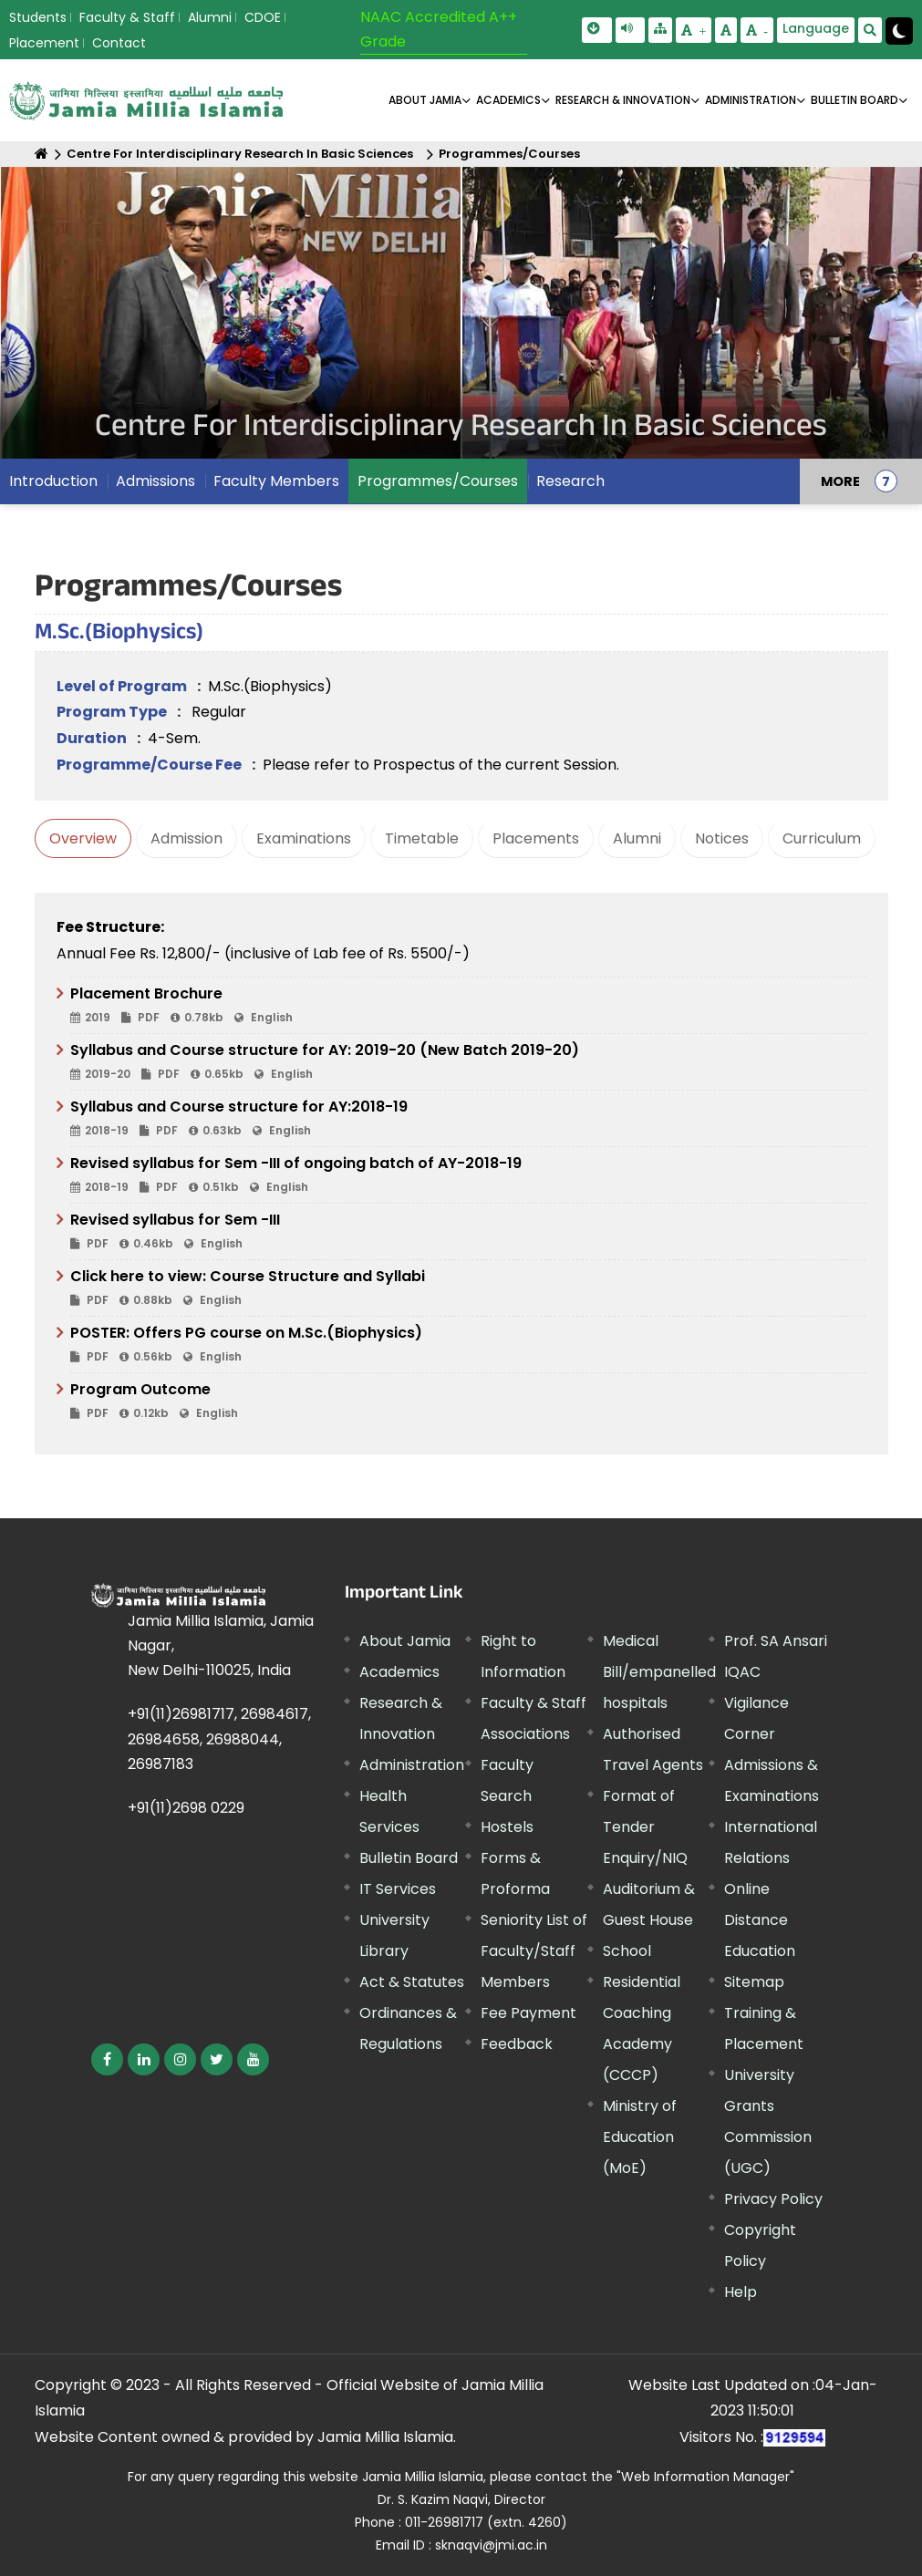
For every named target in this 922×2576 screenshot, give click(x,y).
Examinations (303, 838)
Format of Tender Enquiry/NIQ (645, 1826)
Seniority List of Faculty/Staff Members (534, 1950)
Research (570, 481)
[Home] (41, 153)
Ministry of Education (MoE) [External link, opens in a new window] (640, 2136)
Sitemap (754, 1981)
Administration (411, 1764)
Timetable (422, 838)
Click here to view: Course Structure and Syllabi (468, 1288)
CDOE (262, 17)
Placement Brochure (468, 1006)
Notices (722, 838)
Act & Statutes (411, 1981)
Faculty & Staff (127, 17)
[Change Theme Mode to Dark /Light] (899, 31)
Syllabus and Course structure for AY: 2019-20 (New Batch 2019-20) (468, 1062)
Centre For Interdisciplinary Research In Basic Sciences (240, 153)
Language (815, 28)
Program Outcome (468, 1401)
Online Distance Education (759, 1919)
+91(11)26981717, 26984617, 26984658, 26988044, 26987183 (219, 1738)
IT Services (397, 1888)
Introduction (53, 481)
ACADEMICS (508, 100)
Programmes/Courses (509, 153)
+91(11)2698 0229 (186, 1807)
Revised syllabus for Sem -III (468, 1232)
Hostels (507, 1826)
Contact (119, 43)
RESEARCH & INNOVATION (622, 100)
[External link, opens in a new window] (107, 2059)
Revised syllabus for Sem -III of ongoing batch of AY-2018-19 (468, 1175)
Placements (535, 838)
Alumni (210, 17)
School (627, 1950)
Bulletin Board (408, 1857)
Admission (186, 838)
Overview (83, 838)
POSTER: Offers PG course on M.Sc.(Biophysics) (468, 1345)
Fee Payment (528, 2012)
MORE (840, 481)
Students (38, 17)
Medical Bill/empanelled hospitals (659, 1671)
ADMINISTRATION (750, 100)
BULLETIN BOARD (854, 100)
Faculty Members (276, 481)
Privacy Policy (773, 2198)
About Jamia (424, 100)
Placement (44, 43)
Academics (399, 1671)
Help (740, 2291)
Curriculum (821, 838)
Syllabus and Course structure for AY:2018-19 (468, 1119)
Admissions (155, 481)
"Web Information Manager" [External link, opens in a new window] (705, 2476)
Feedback (517, 2043)
